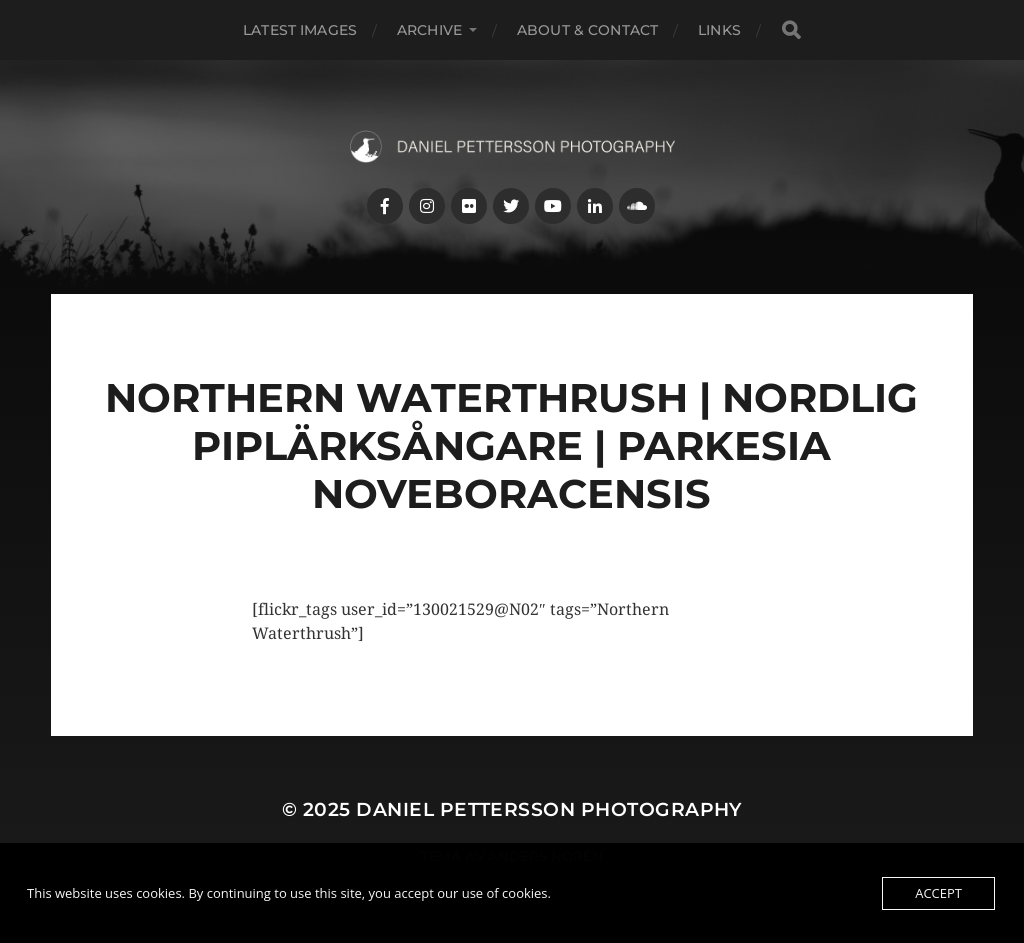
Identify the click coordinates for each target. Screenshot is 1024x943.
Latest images (300, 30)
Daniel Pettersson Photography (549, 809)
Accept (938, 893)
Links (719, 30)
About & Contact (587, 30)
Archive (429, 30)
